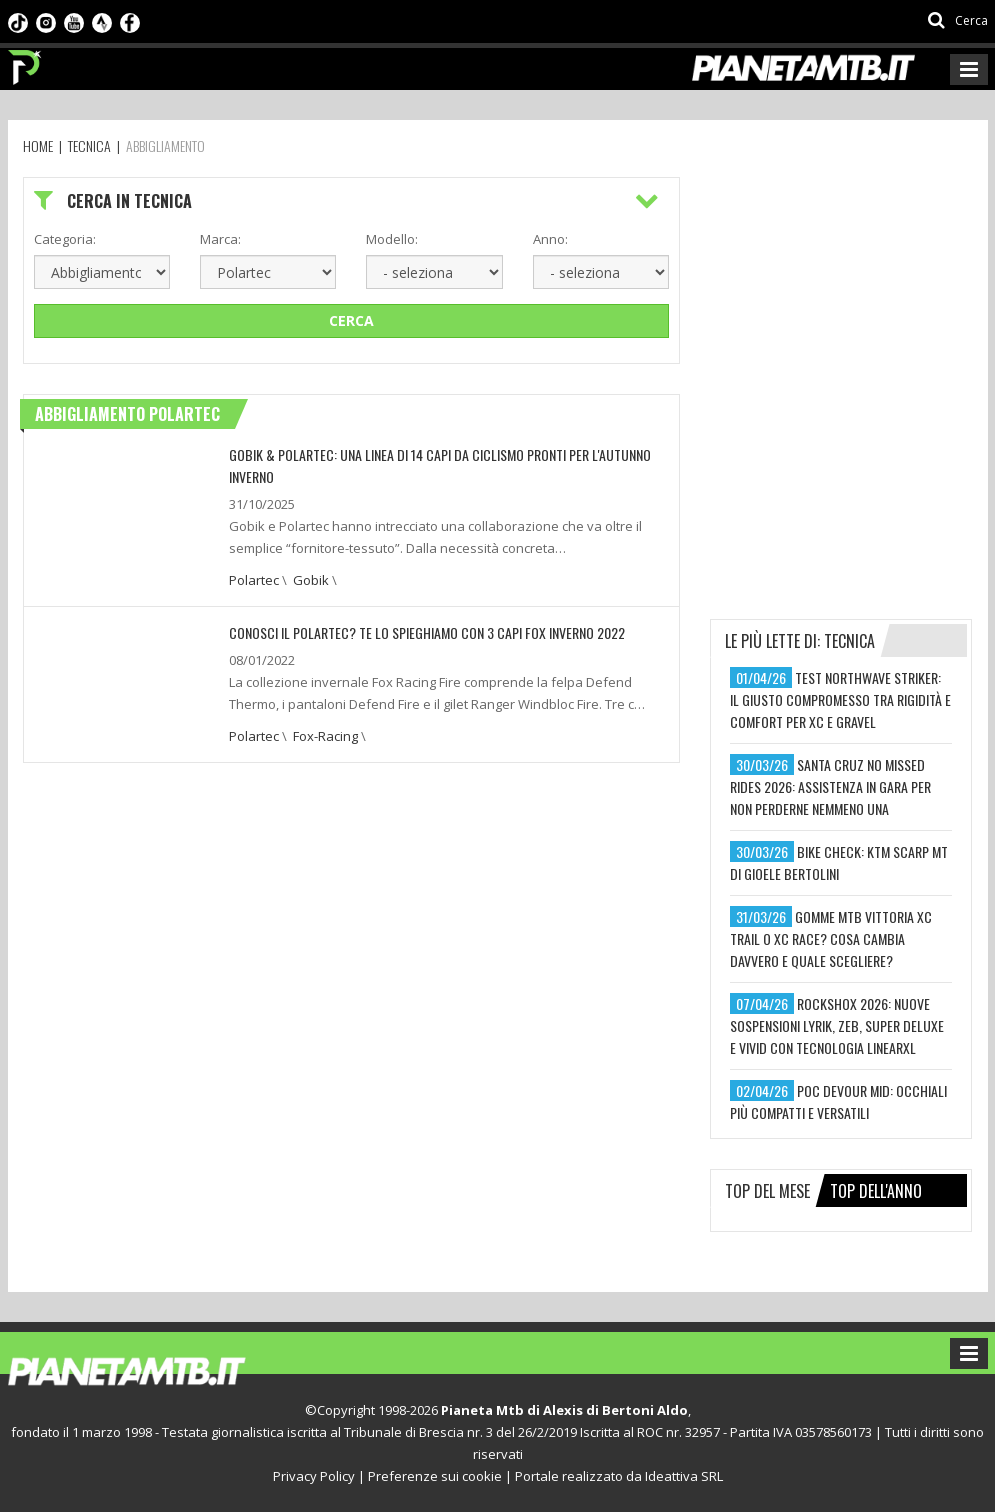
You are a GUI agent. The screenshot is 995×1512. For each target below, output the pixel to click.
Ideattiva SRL (684, 1476)
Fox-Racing (325, 736)
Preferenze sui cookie (435, 1476)
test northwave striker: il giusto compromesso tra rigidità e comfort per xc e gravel (840, 699)
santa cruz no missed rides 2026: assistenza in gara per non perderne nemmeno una (830, 786)
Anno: (550, 239)
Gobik (311, 580)
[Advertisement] (852, 302)
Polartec (254, 580)
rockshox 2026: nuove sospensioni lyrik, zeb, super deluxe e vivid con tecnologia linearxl (837, 1025)
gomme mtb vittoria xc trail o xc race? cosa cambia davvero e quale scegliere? (831, 938)
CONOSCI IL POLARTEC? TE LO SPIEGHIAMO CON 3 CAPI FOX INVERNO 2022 (427, 632)
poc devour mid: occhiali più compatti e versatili (838, 1101)
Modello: (392, 239)
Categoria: (65, 239)
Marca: (220, 239)
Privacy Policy (314, 1476)
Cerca (351, 320)
